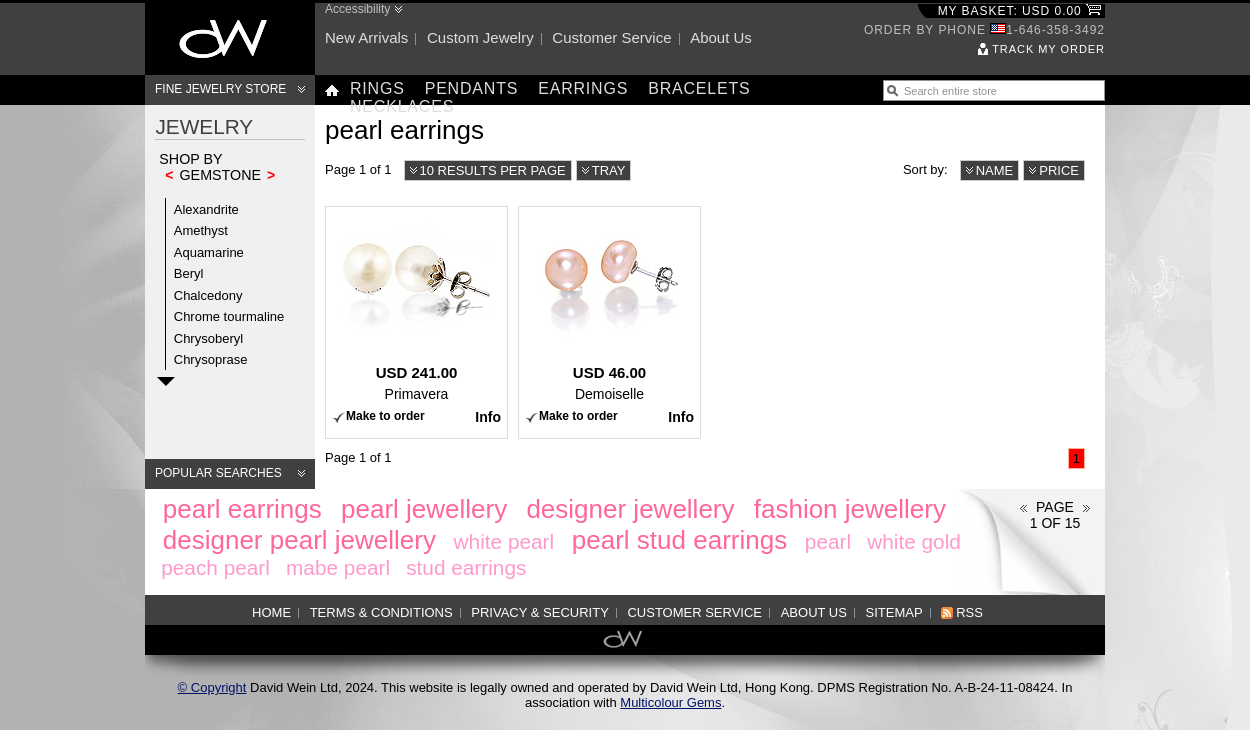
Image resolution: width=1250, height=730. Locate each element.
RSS (969, 612)
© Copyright (212, 687)
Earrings (583, 88)
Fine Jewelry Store (220, 89)
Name (995, 170)
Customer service (611, 37)
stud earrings (466, 567)
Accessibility (357, 9)
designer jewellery (630, 509)
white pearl (504, 541)
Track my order (1048, 49)
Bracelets (699, 88)
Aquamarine (209, 252)
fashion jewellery (850, 509)
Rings (377, 88)
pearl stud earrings (679, 540)
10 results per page (493, 170)
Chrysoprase (211, 359)
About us (721, 37)
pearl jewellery (424, 509)
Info (488, 417)
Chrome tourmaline (229, 316)
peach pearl (215, 567)
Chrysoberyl (208, 338)
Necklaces (402, 106)
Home (271, 612)
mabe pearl (338, 567)
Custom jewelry (480, 37)
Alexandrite (206, 209)
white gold (914, 541)
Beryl (189, 273)
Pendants (472, 88)
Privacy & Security (540, 612)
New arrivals (366, 37)
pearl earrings (242, 509)
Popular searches (218, 473)
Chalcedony (208, 295)
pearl (828, 541)
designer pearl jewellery (299, 540)
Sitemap (894, 612)
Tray (609, 170)
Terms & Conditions (381, 612)
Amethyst (201, 230)
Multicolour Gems (670, 702)
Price (1059, 170)
